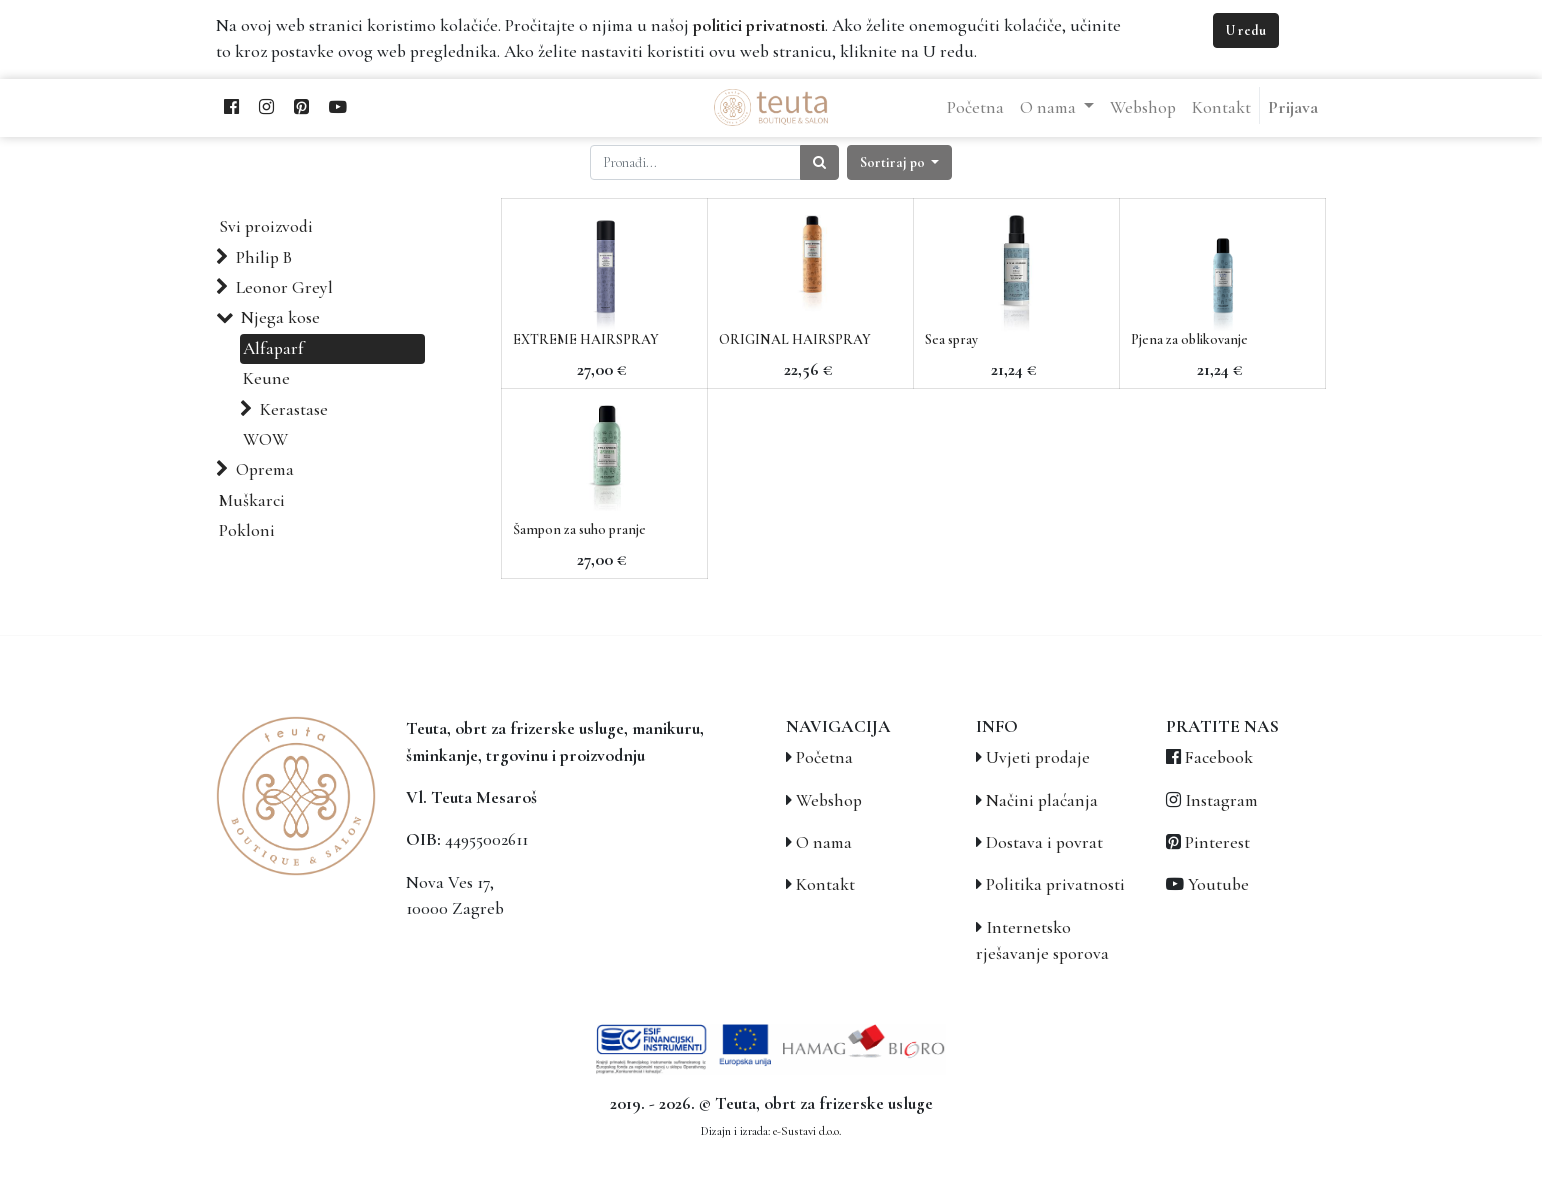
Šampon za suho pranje (579, 529)
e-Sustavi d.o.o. (807, 1131)
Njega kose (280, 317)
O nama (824, 842)
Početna (824, 757)
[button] (900, 162)
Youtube (1218, 884)
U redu (1246, 30)
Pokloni (247, 530)
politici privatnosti (759, 25)
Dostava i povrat (1044, 842)
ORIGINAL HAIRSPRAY (795, 339)
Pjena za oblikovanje (1189, 339)
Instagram (1221, 800)
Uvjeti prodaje (1038, 757)
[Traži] (819, 162)
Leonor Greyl (284, 287)
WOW (265, 439)
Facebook (1219, 757)
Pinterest (1217, 842)
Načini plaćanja (1042, 800)
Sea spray (951, 339)
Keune (266, 378)
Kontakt (825, 884)
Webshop (829, 800)
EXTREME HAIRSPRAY (586, 339)
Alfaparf (273, 348)
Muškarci (252, 500)
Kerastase (294, 409)
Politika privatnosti (1055, 884)
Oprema (265, 469)
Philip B (264, 257)
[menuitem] (975, 108)
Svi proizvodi (266, 226)
